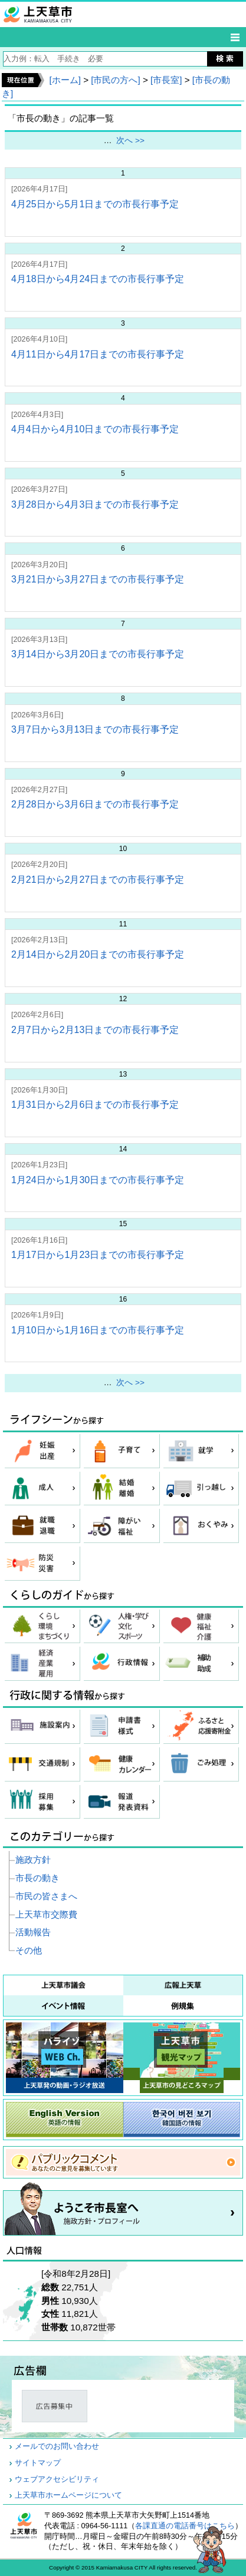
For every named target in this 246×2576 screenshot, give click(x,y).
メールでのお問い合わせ (57, 2446)
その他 (28, 1950)
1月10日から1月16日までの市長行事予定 (97, 1330)
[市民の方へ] (115, 80)
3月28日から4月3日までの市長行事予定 (95, 504)
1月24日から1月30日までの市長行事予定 (97, 1180)
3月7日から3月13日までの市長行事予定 (95, 729)
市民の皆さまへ (46, 1896)
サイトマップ (38, 2463)
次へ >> (130, 140)
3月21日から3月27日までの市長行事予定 (97, 579)
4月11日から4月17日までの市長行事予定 (97, 354)
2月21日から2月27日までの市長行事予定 (97, 880)
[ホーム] (64, 80)
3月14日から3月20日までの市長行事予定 (97, 654)
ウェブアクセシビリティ (57, 2479)
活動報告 (33, 1932)
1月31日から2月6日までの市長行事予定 (95, 1105)
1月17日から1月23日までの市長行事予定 (97, 1255)
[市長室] (166, 80)
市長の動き (37, 1878)
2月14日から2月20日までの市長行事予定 (97, 954)
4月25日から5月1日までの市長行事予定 (95, 204)
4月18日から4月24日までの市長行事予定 (97, 279)
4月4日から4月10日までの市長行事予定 (95, 429)
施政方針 (33, 1860)
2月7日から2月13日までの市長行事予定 (95, 1030)
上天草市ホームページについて (68, 2495)
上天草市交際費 (46, 1914)
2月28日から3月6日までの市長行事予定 (95, 804)
